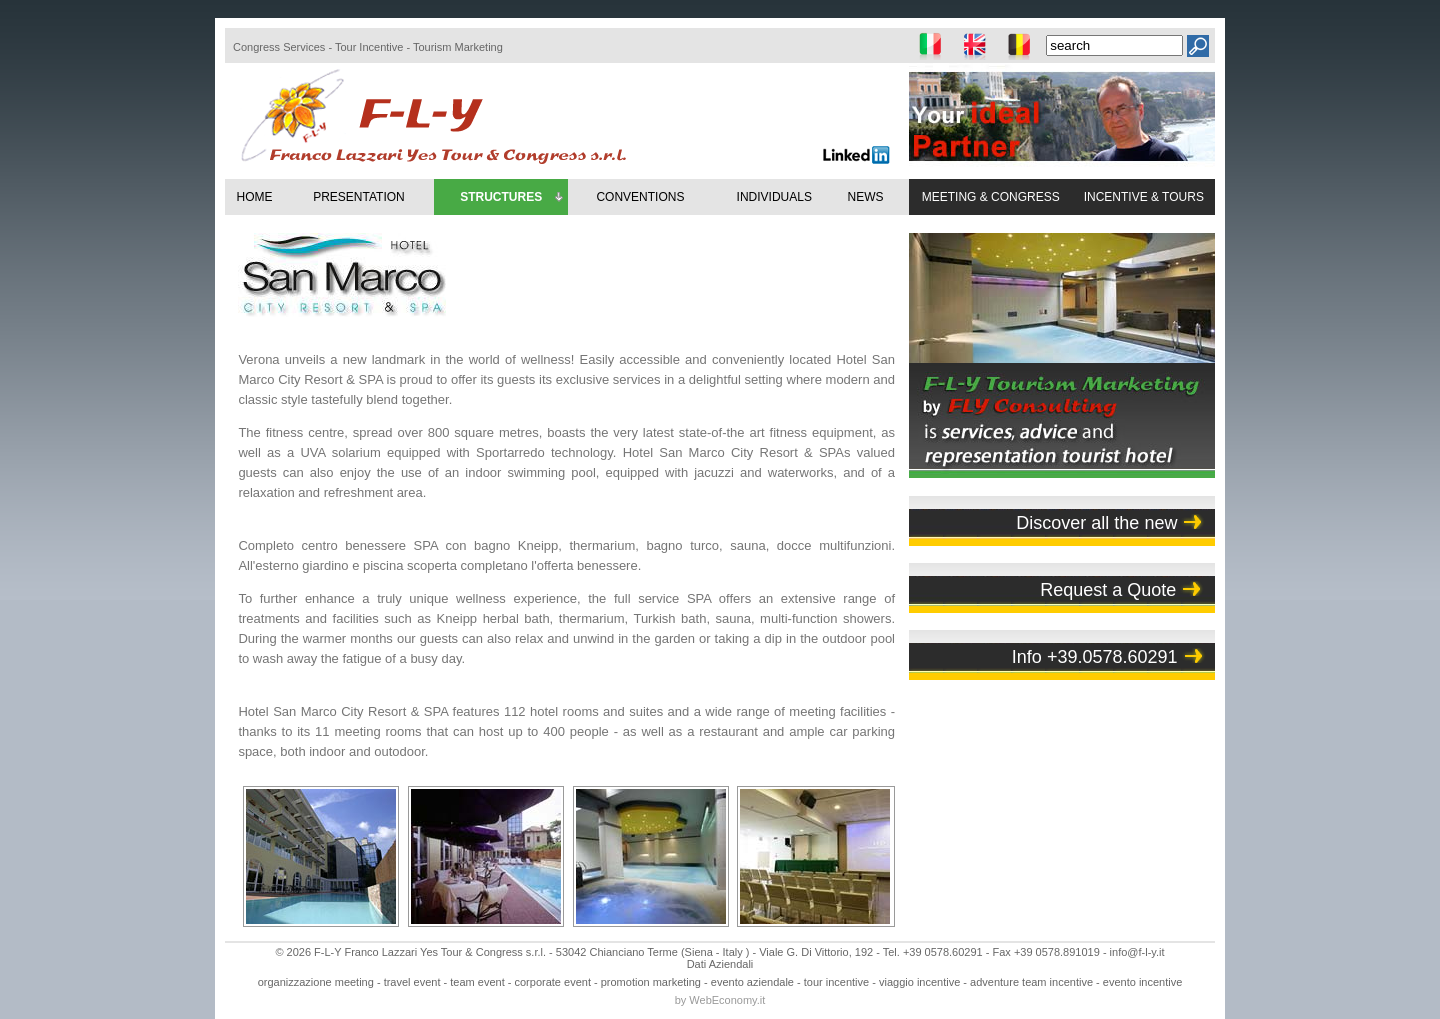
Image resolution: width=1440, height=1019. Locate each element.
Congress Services (279, 47)
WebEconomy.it (727, 1000)
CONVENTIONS (640, 197)
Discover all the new (1096, 523)
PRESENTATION (359, 197)
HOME (254, 197)
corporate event (553, 982)
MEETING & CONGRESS (991, 197)
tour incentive (836, 982)
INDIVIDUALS (774, 197)
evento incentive (1143, 982)
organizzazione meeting (316, 982)
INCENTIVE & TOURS (1144, 197)
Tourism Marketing (458, 47)
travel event (412, 982)
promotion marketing (651, 982)
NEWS (865, 197)
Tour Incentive (369, 47)
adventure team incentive (1031, 982)
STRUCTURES (513, 198)
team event (477, 982)
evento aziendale (752, 982)
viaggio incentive (919, 982)
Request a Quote (1108, 590)
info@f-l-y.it (1137, 952)
